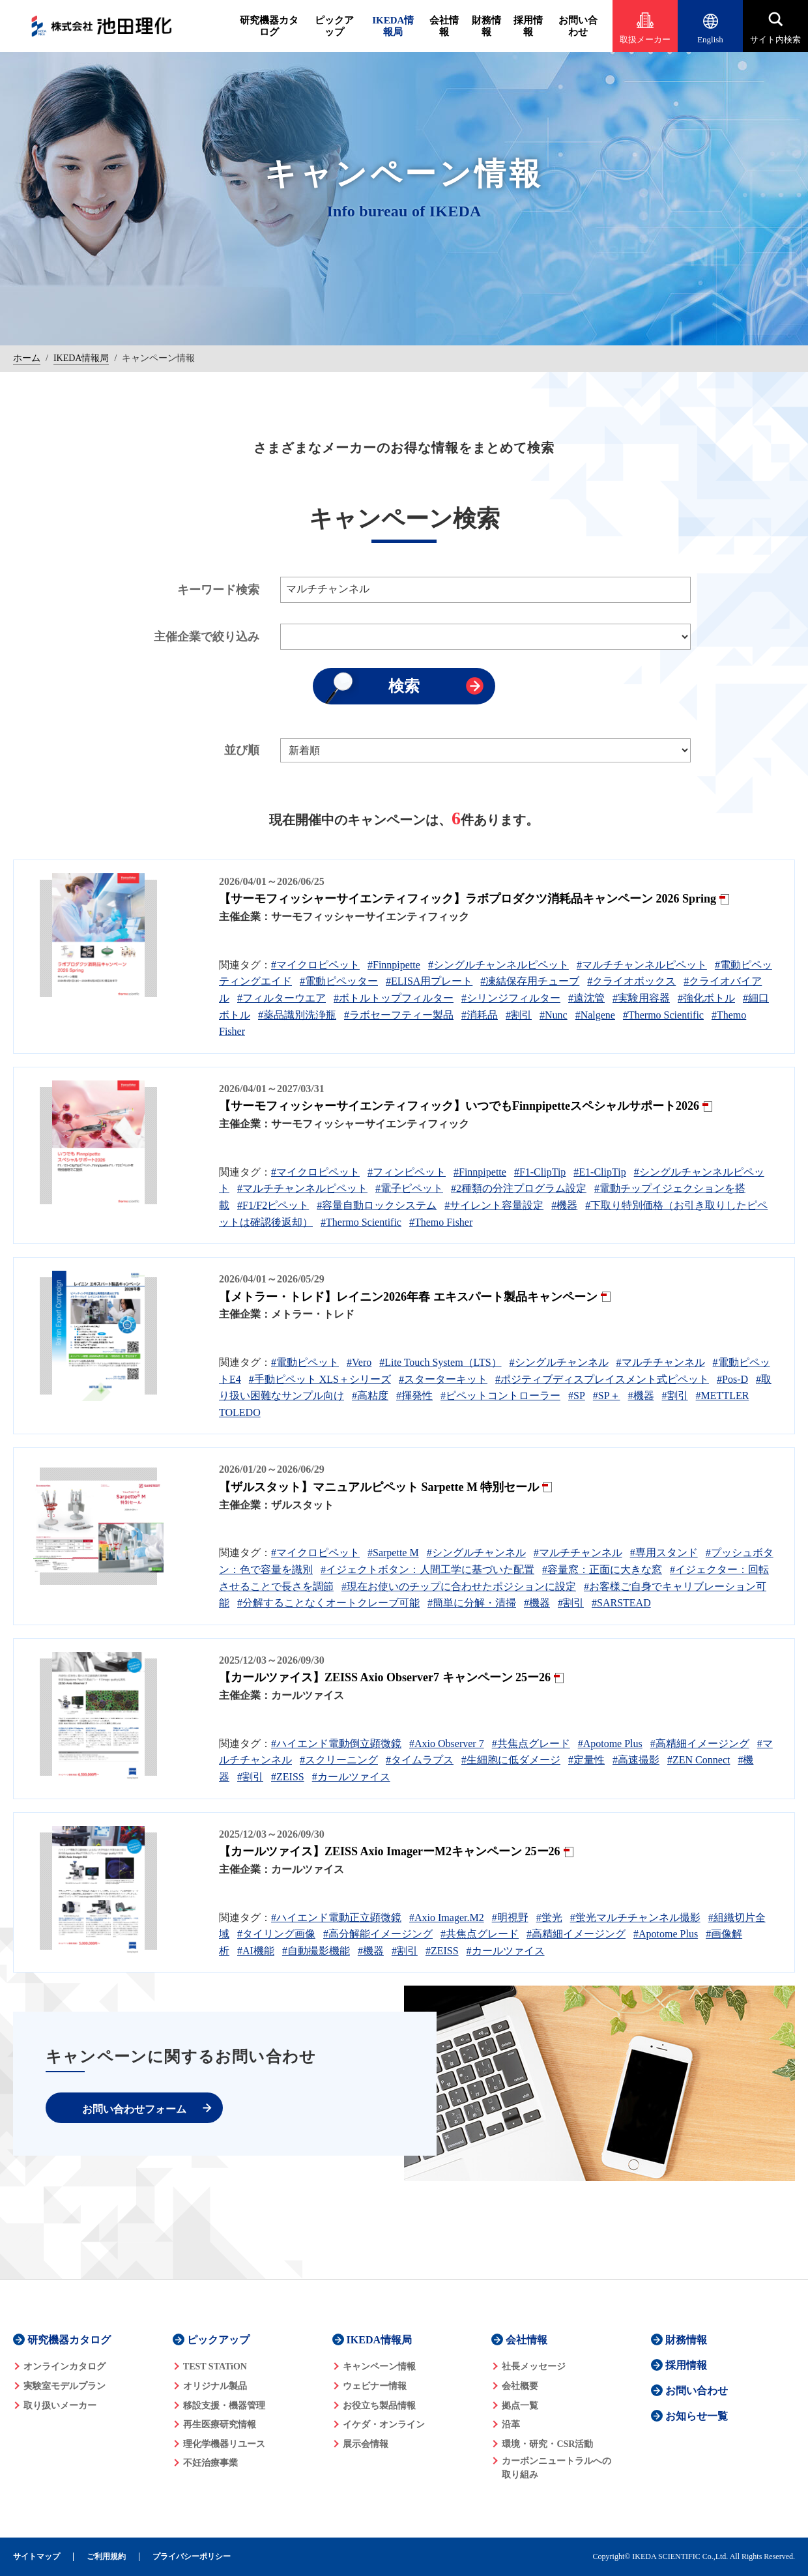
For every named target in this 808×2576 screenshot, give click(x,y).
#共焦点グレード (531, 1743)
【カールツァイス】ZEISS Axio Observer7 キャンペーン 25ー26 (385, 1677)
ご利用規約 (106, 2557)
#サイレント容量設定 (493, 1205)
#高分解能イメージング (378, 1933)
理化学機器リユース (224, 2444)
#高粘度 (370, 1395)
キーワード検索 (218, 589)
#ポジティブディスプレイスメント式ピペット (602, 1379)
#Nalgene (595, 1014)
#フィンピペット (407, 1172)
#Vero (359, 1362)
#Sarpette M (393, 1552)
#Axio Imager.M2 (446, 1917)
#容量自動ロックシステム (377, 1205)
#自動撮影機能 (316, 1950)
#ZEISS (287, 1776)
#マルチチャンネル (660, 1362)
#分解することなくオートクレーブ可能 (328, 1602)
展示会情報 (365, 2444)
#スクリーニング (339, 1759)
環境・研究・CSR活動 (547, 2444)
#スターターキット (443, 1379)
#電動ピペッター (339, 981)
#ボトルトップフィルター (394, 998)
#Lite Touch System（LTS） (440, 1362)
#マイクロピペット (315, 964)
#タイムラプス (420, 1759)
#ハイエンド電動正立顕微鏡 (336, 1917)
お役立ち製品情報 (379, 2405)
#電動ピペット (305, 1362)
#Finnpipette (394, 964)
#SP (576, 1395)
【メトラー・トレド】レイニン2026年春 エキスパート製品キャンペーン (408, 1296)
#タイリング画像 (276, 1933)
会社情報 (444, 26)
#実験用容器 (641, 998)
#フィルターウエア (281, 998)
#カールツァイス (351, 1776)
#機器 (564, 1205)
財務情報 (486, 26)
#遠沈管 (586, 998)
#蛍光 (549, 1917)
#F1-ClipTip (540, 1172)
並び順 (241, 750)
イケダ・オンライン (384, 2424)
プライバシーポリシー (191, 2557)
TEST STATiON (215, 2366)
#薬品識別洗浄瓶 (297, 1014)
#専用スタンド (664, 1552)
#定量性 (586, 1759)
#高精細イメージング (699, 1743)
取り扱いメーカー (59, 2405)
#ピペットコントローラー (500, 1395)
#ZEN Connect (698, 1759)
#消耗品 (479, 1014)
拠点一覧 (520, 2405)
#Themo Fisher (440, 1222)
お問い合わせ (578, 26)
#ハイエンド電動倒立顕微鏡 (336, 1743)
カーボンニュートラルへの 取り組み (556, 2468)
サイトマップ (36, 2557)
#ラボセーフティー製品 (399, 1014)
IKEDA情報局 (393, 26)
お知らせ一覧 (696, 2416)
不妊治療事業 (210, 2463)
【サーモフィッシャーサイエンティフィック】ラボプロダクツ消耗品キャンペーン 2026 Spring (467, 898)
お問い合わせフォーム (134, 2109)
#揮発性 (414, 1395)
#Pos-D (732, 1379)
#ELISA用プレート (429, 981)
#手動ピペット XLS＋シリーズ (320, 1379)
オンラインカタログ (64, 2366)
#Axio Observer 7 (446, 1743)
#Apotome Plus (610, 1743)
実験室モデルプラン (64, 2386)
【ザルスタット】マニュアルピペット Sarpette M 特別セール (379, 1487)
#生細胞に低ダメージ (510, 1759)
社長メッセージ (534, 2366)
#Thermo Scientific (663, 1014)
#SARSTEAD (621, 1602)
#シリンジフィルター (510, 998)
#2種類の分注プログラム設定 (518, 1188)
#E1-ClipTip (599, 1172)
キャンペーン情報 (379, 2366)
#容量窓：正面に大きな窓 (602, 1569)
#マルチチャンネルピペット (642, 964)
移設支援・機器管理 (224, 2405)
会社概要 (520, 2386)
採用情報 (528, 26)
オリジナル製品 (215, 2386)
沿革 (511, 2424)
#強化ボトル (706, 998)
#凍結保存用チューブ (529, 981)
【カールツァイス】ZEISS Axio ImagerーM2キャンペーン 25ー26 (389, 1851)
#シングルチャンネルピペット (498, 964)
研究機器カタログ (269, 26)
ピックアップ (334, 26)
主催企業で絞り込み (206, 636)
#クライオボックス (631, 981)
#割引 (519, 1014)
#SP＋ (606, 1395)
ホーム (26, 358)
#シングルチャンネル (559, 1362)
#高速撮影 (636, 1759)
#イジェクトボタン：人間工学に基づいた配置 (427, 1569)
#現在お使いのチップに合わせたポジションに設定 (458, 1586)
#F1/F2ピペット (273, 1205)
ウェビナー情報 (375, 2386)
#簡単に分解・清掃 (471, 1602)
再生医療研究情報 (219, 2424)
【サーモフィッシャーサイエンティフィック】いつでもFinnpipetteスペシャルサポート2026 (459, 1105)
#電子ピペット (409, 1188)
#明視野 (510, 1917)
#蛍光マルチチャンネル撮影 (635, 1917)
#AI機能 (255, 1950)
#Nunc (554, 1014)
